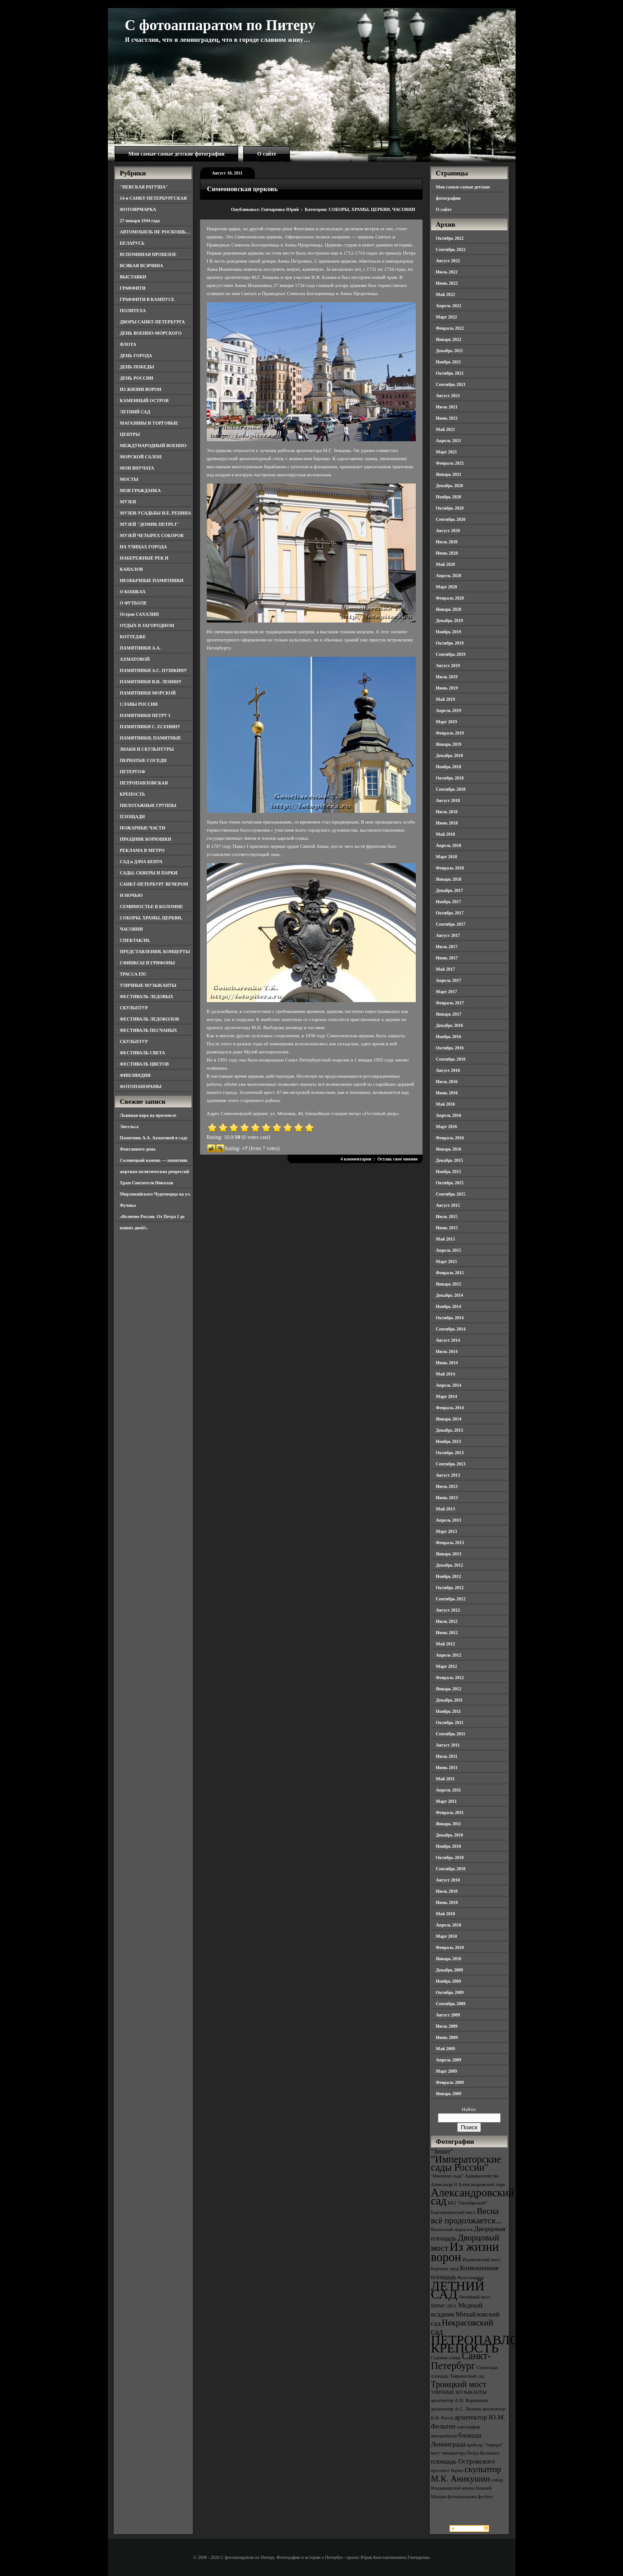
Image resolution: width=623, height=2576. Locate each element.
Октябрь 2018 (450, 777)
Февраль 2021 (450, 463)
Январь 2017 (449, 1014)
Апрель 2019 (448, 710)
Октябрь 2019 (450, 643)
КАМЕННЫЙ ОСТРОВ (144, 400)
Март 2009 (446, 2071)
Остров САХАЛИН (139, 614)
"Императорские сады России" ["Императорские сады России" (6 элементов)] (466, 2163)
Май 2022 (445, 294)
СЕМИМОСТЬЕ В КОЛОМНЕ (151, 906)
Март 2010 (446, 1936)
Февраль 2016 (450, 1137)
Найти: (469, 2109)
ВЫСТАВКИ (133, 276)
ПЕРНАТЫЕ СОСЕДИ (143, 760)
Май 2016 (445, 1104)
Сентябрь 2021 (451, 384)
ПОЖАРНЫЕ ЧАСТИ (142, 827)
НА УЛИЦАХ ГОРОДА (143, 546)
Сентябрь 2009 (451, 2003)
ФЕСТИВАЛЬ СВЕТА (142, 1052)
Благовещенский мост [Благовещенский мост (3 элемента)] (453, 2212)
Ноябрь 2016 (448, 1036)
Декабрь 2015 (449, 1160)
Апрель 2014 (448, 1385)
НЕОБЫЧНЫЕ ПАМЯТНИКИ (152, 580)
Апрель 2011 (448, 1790)
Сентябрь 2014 (451, 1328)
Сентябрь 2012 (451, 1598)
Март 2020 (446, 586)
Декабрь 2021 (449, 350)
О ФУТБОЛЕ (133, 602)
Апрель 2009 (448, 2059)
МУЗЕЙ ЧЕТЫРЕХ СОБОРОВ (152, 535)
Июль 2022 (447, 271)
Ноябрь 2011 (448, 1711)
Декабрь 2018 (449, 755)
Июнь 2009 (447, 2037)
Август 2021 (448, 395)
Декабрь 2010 (449, 1834)
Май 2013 (445, 1508)
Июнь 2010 (447, 1902)
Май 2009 (445, 2048)
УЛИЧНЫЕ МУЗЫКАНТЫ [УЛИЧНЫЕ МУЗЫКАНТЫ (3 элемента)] (459, 2392)
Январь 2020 (449, 609)
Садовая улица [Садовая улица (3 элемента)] (446, 2357)
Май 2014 (445, 1373)
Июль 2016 (447, 1081)
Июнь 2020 (447, 553)
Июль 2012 (447, 1621)
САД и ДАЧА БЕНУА (141, 861)
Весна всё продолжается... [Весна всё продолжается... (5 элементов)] (466, 2215)
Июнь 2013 (447, 1497)
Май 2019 (445, 699)
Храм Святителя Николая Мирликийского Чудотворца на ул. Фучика (155, 1194)
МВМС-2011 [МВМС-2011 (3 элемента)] (444, 2305)
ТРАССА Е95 (133, 974)
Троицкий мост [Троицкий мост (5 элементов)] (459, 2384)
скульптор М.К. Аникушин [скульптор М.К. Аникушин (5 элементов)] (466, 2473)
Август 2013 (448, 1475)
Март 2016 (446, 1126)
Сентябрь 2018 (451, 789)
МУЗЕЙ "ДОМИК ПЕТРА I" (149, 524)
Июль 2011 (447, 1756)
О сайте (266, 154)
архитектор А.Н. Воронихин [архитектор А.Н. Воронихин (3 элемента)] (460, 2400)
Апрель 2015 (448, 1250)
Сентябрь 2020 (451, 519)
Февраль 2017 (450, 1002)
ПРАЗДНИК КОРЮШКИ (146, 839)
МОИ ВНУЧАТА (137, 468)
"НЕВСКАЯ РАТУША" (144, 186)
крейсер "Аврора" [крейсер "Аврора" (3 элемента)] (485, 2444)
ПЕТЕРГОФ (133, 771)
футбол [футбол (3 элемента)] (485, 2496)
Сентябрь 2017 (451, 924)
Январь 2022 (449, 339)
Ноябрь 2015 (448, 1171)
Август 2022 (448, 260)
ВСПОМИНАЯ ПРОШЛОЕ (148, 254)
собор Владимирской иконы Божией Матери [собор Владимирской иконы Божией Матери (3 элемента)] (467, 2488)
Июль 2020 (447, 541)
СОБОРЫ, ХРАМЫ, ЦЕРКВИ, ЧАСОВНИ (372, 209)
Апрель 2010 (448, 1924)
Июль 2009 (447, 2026)
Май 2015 (445, 1238)
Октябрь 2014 (450, 1317)
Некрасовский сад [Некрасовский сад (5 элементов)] (462, 2327)
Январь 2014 (449, 1418)
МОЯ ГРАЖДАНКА (140, 490)
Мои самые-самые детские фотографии (177, 154)
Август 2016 (448, 1070)
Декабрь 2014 (449, 1295)
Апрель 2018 (448, 845)
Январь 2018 (449, 879)
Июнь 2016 (447, 1092)
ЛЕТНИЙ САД (135, 411)
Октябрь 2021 (450, 373)
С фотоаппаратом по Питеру (220, 25)
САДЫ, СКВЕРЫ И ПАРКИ (149, 872)
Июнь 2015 (447, 1227)
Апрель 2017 (448, 980)
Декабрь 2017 (449, 890)
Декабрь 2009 (449, 1969)
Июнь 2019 (447, 687)
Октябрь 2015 (450, 1182)
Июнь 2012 (447, 1632)
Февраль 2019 (450, 732)
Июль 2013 (447, 1486)
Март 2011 (446, 1801)
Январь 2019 (449, 744)
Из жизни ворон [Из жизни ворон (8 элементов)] (465, 2252)
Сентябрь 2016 (451, 1059)
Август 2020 (448, 530)
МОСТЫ (129, 479)
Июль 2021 (447, 406)
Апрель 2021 (448, 440)
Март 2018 (446, 856)
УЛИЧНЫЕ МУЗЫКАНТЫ (148, 985)
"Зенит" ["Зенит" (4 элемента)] (442, 2151)
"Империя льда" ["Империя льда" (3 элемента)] (447, 2175)
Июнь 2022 (447, 283)
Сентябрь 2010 (451, 1868)
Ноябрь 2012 (448, 1576)
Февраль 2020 (450, 598)
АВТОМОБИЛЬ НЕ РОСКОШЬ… (155, 231)
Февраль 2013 (450, 1542)
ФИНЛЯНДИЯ (135, 1075)
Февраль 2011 (450, 1812)
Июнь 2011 (447, 1767)
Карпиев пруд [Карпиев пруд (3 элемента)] (445, 2268)
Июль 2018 (447, 811)
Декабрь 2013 (449, 1430)
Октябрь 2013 (450, 1452)
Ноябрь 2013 (448, 1441)
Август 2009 (448, 2014)
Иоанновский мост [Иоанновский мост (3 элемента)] (482, 2259)
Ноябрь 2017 (448, 901)
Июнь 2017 (447, 957)
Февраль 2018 (450, 867)
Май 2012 (445, 1643)
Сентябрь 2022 (451, 249)
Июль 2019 (447, 676)
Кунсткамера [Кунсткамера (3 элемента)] (471, 2277)
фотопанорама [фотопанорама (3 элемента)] (462, 2496)
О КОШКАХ (133, 591)
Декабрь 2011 (449, 1700)
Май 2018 (445, 834)
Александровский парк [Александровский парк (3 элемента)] (481, 2184)
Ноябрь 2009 (448, 1981)
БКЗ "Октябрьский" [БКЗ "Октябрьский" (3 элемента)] (468, 2202)
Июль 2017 (447, 946)
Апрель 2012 (448, 1655)
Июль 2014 (447, 1351)
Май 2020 (445, 564)
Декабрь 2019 (449, 620)
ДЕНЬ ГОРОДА (136, 355)
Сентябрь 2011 (451, 1733)
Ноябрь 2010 (448, 1846)
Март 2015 (446, 1261)
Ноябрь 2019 (448, 631)
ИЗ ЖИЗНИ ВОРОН (141, 389)
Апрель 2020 (448, 575)
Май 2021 (445, 429)
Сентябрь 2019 (451, 654)
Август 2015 (448, 1205)
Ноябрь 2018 (448, 766)
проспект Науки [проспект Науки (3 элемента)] (447, 2470)
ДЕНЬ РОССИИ (136, 378)
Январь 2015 (449, 1283)
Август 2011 (448, 1745)
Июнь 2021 (447, 418)
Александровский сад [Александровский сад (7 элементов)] (473, 2196)
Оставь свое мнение (397, 1158)
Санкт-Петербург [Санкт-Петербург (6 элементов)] (461, 2360)
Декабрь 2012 (449, 1565)
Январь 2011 (448, 1823)
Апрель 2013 (448, 1520)
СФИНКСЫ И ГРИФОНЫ (147, 962)
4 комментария (356, 1158)
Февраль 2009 (450, 2082)
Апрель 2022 (448, 305)
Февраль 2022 (450, 328)
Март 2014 (446, 1396)
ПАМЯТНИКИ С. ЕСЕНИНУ (150, 726)
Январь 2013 (449, 1553)
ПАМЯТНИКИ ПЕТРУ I (145, 715)
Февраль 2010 (450, 1947)
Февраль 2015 (450, 1272)
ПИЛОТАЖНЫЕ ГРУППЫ (148, 805)
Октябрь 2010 (450, 1857)
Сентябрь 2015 (451, 1194)
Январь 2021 (449, 474)
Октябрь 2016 (450, 1047)
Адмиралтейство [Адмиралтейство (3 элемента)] (482, 2175)
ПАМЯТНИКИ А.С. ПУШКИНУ (153, 670)
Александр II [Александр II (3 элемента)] (444, 2184)
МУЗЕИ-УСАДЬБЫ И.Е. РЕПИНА (155, 513)
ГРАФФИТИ (133, 288)
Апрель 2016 (448, 1115)
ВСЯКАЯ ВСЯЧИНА (142, 265)
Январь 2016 (449, 1149)
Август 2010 (448, 1879)
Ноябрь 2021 (448, 361)
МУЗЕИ (128, 501)
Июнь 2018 (447, 822)
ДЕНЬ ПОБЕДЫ (137, 366)
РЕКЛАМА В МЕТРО (142, 850)
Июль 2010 (447, 1891)
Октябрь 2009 (450, 1992)
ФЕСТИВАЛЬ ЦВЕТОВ (144, 1064)
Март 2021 (446, 451)
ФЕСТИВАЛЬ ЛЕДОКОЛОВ (149, 1019)
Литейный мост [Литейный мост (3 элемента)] (475, 2296)
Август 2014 (448, 1340)
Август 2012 (448, 1610)
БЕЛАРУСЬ (132, 243)
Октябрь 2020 (450, 508)
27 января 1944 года (140, 220)
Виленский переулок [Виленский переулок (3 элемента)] (452, 2229)
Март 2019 (446, 721)
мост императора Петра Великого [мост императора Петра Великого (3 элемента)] (465, 2453)
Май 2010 (445, 1913)
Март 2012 (446, 1666)
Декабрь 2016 (449, 1025)
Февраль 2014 (450, 1407)
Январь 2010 (449, 1958)
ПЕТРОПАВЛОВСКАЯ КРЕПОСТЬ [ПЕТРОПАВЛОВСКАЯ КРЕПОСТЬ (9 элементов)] (497, 2344)
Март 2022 (446, 316)
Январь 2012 (449, 1688)
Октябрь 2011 (450, 1722)
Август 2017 (448, 935)
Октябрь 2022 (450, 238)
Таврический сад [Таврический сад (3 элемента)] (467, 2376)
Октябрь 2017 (450, 912)
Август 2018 (448, 800)
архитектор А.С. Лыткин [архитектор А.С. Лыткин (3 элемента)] (456, 2408)
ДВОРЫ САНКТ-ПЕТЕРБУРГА (152, 321)
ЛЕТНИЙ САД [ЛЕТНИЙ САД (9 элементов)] (458, 2290)
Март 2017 (446, 991)
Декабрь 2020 (449, 485)
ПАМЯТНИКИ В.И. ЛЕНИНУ (151, 681)
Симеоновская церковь (242, 189)
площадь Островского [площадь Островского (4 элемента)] (463, 2461)
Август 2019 (448, 665)
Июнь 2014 (447, 1362)
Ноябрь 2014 (448, 1306)
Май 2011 (445, 1778)
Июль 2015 (447, 1216)
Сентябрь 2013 (451, 1463)
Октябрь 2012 (450, 1587)
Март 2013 (446, 1531)
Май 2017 (445, 969)
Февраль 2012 (450, 1677)
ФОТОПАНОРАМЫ (141, 1086)
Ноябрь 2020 (448, 496)
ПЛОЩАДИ (132, 816)
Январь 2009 (449, 2093)
